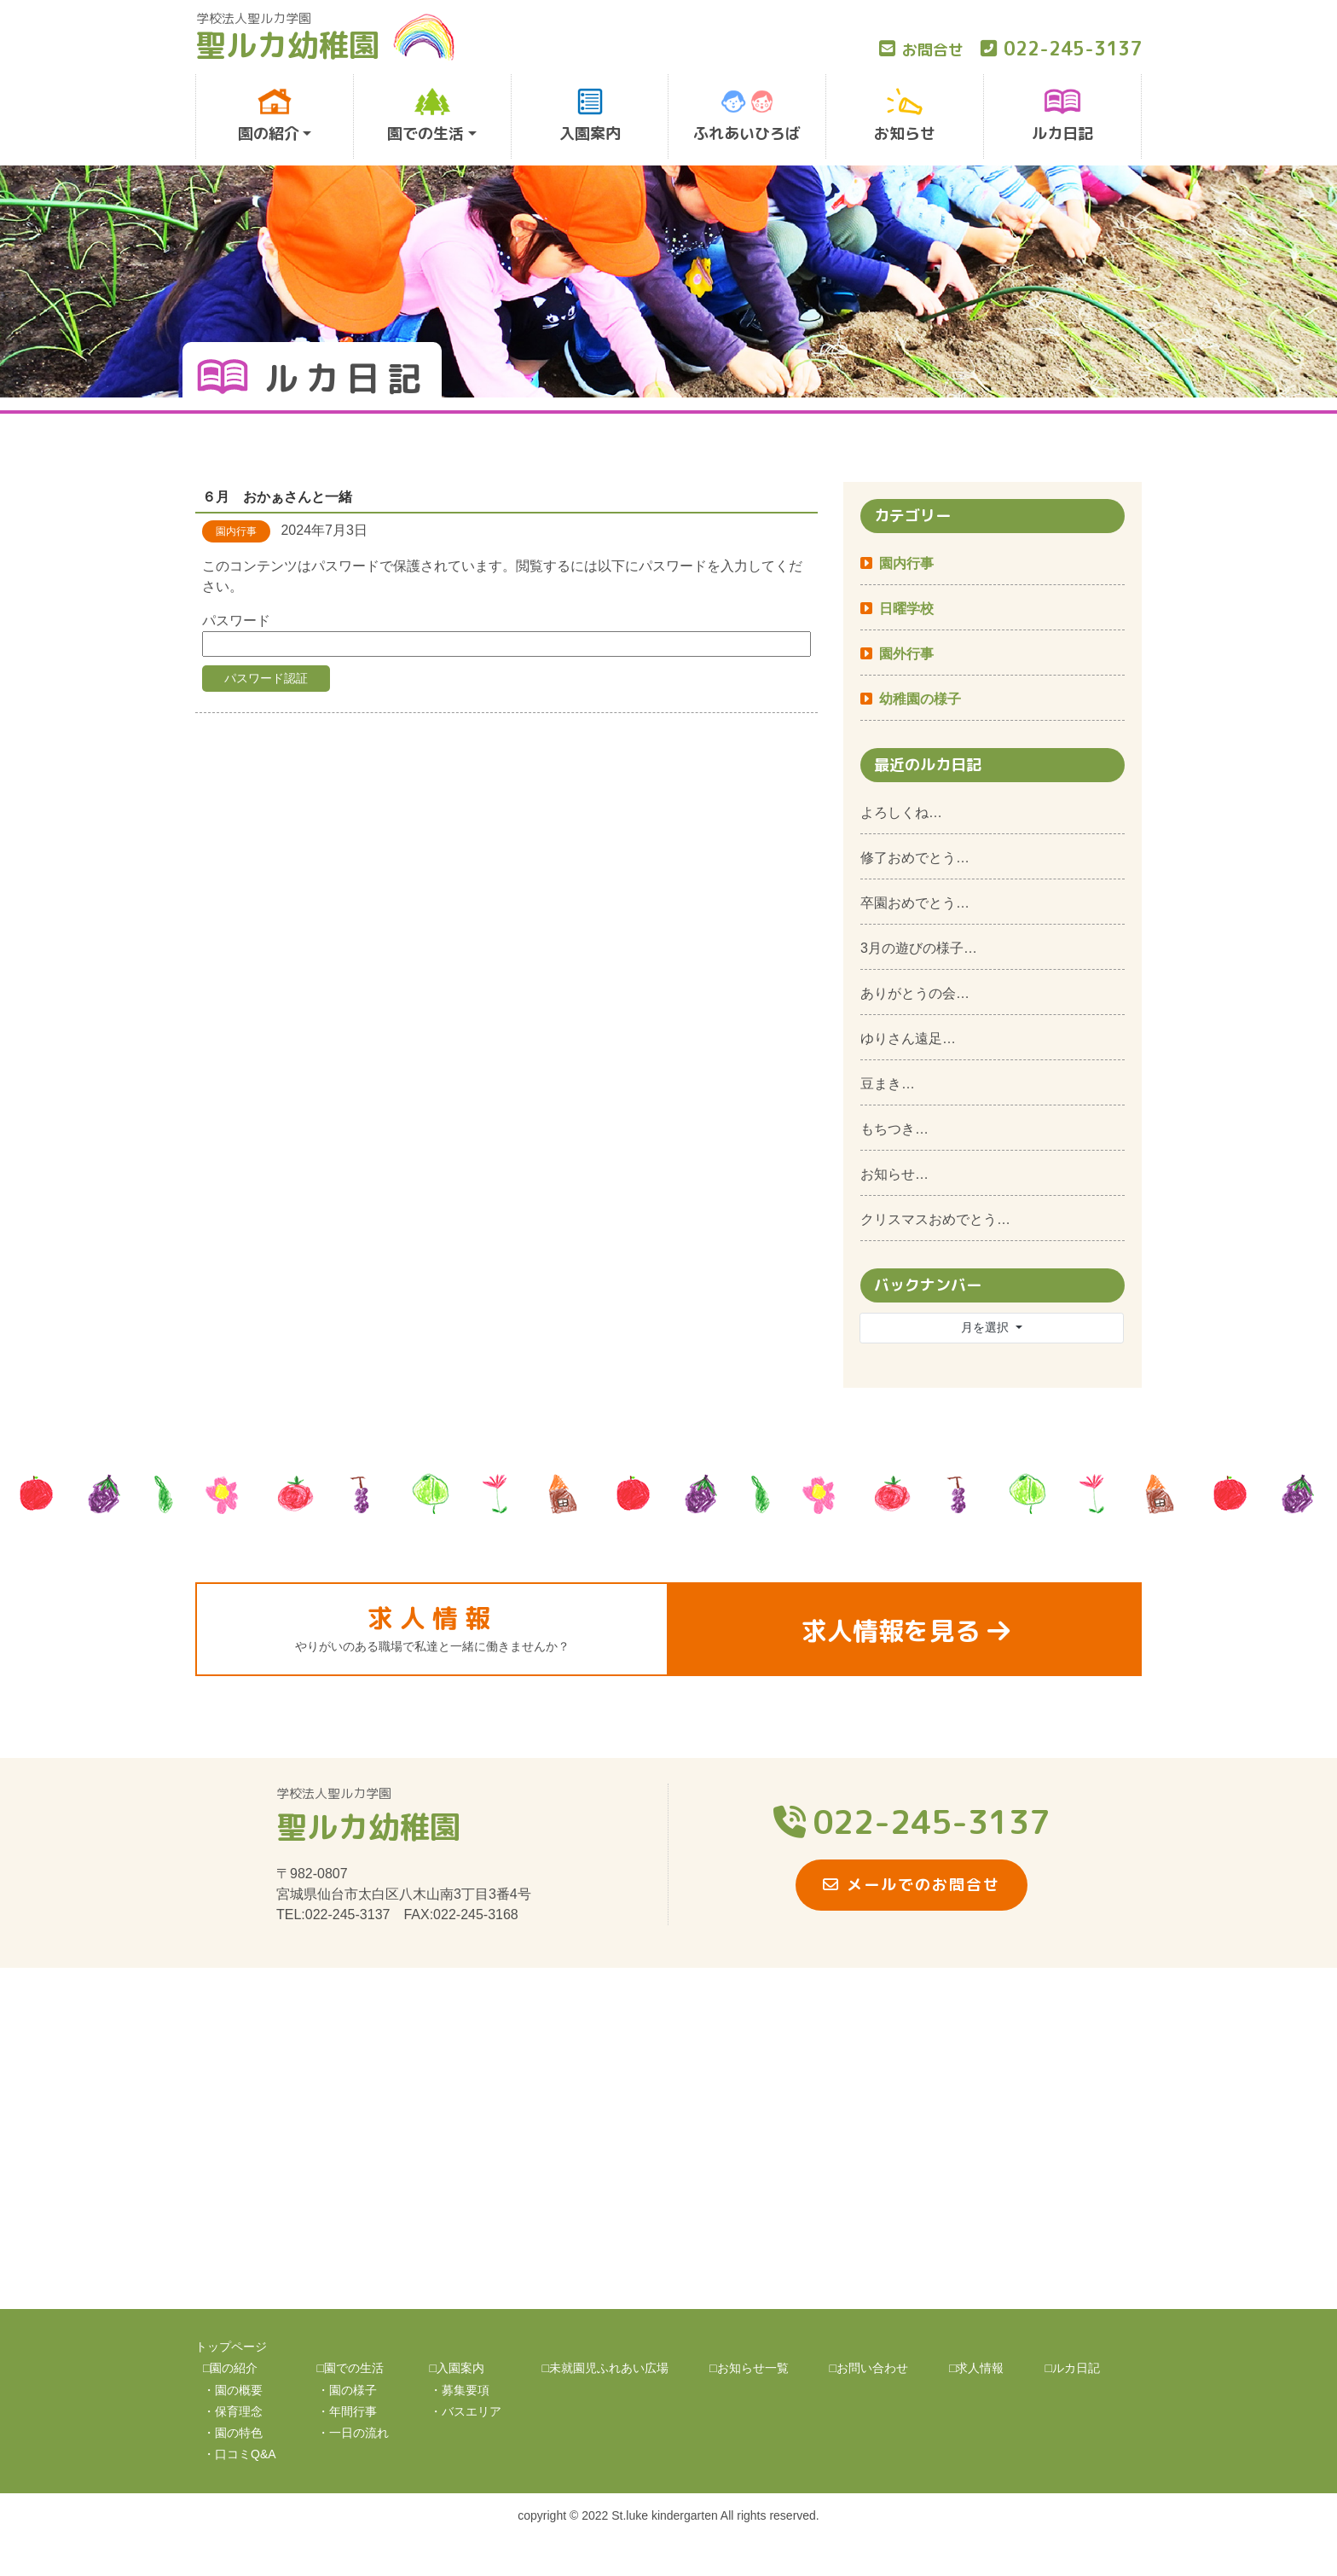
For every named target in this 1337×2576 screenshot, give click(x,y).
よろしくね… (901, 812)
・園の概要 (233, 2390)
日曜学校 (906, 608)
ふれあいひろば (747, 116)
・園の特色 (233, 2433)
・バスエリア (465, 2411)
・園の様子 (347, 2390)
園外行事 (906, 654)
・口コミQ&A (239, 2454)
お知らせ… (894, 1174)
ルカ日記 (1062, 116)
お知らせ (904, 116)
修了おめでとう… (914, 857)
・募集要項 (459, 2390)
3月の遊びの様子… (918, 948)
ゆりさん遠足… (908, 1038)
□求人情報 (976, 2368)
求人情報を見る (906, 1631)
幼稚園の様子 (920, 699)
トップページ (231, 2346)
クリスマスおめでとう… (935, 1219)
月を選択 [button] (986, 1327)
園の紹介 (269, 116)
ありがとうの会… (914, 993)
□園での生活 (350, 2368)
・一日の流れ (353, 2433)
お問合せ (921, 50)
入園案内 (590, 116)
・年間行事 (347, 2411)
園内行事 (906, 563)
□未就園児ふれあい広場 (605, 2368)
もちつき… (894, 1129)
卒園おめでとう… (914, 903)
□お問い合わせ (869, 2368)
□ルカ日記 (1072, 2368)
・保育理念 (233, 2411)
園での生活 (425, 116)
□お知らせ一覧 (748, 2368)
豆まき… (887, 1083)
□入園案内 (457, 2368)
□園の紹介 (230, 2368)
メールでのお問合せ (911, 1884)
